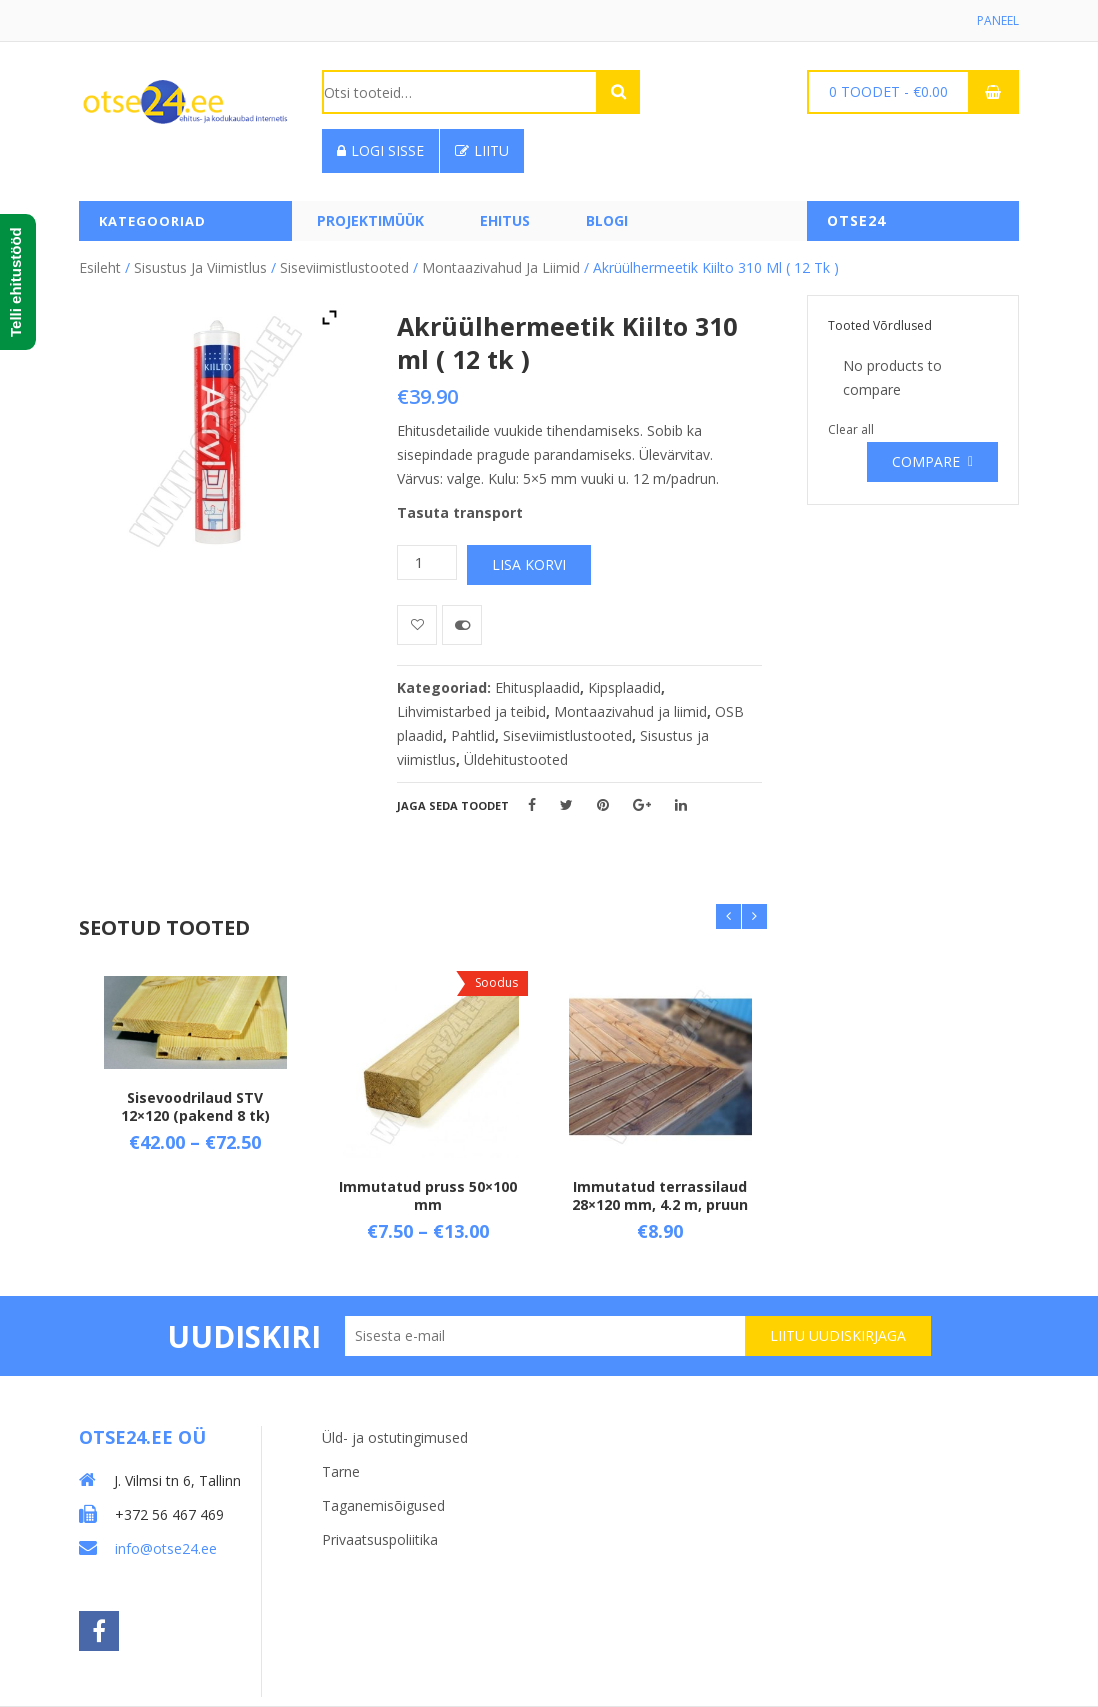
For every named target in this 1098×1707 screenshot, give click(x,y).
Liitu (482, 150)
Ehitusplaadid (537, 687)
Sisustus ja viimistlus (200, 267)
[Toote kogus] (427, 562)
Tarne (341, 1471)
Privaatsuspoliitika (380, 1539)
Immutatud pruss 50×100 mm (428, 1196)
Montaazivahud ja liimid (501, 267)
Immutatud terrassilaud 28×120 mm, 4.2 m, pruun (660, 1196)
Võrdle (462, 625)
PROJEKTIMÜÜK (370, 220)
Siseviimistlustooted (344, 267)
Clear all (851, 429)
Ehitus (505, 220)
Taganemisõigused (383, 1505)
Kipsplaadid (624, 687)
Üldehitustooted (516, 759)
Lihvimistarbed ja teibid (471, 711)
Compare (926, 461)
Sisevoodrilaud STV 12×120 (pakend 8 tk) (195, 1106)
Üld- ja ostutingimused (395, 1437)
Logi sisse (380, 150)
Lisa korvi (529, 564)
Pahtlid (473, 735)
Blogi (607, 220)
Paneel (998, 20)
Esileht (100, 267)
